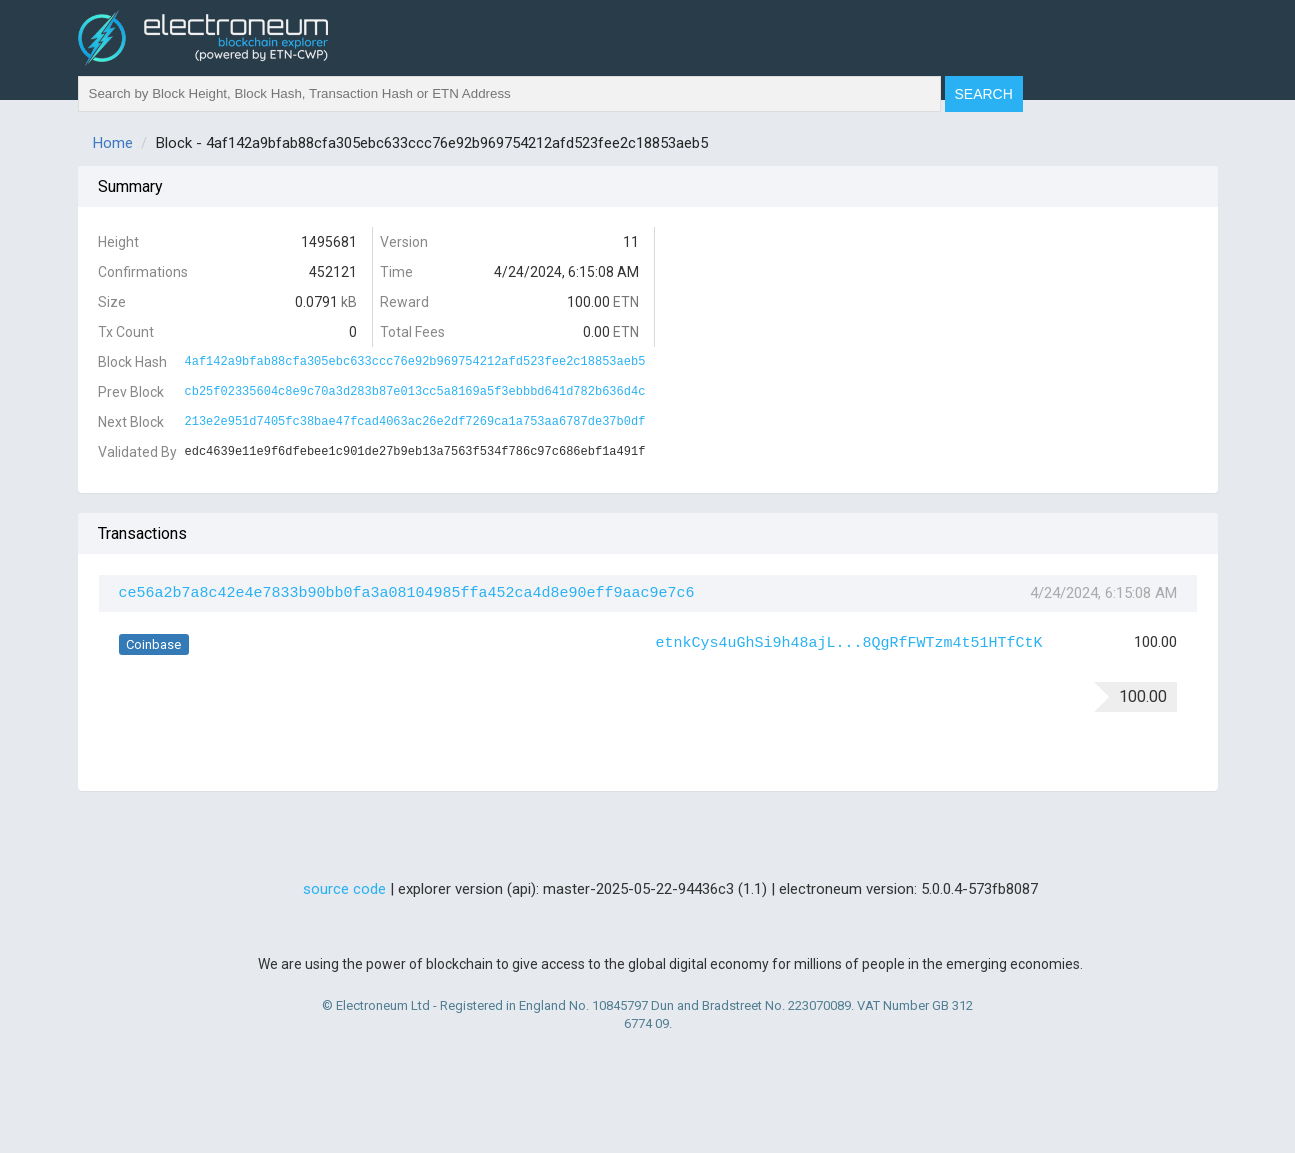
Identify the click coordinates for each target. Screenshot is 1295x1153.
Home (113, 143)
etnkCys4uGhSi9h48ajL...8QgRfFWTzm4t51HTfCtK (849, 643)
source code (344, 889)
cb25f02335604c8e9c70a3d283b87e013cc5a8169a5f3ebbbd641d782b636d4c (415, 392)
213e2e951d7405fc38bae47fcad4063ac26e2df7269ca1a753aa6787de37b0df (415, 422)
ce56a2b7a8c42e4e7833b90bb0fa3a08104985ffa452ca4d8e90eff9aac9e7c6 (407, 593)
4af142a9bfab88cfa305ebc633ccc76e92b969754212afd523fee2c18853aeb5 (415, 362)
